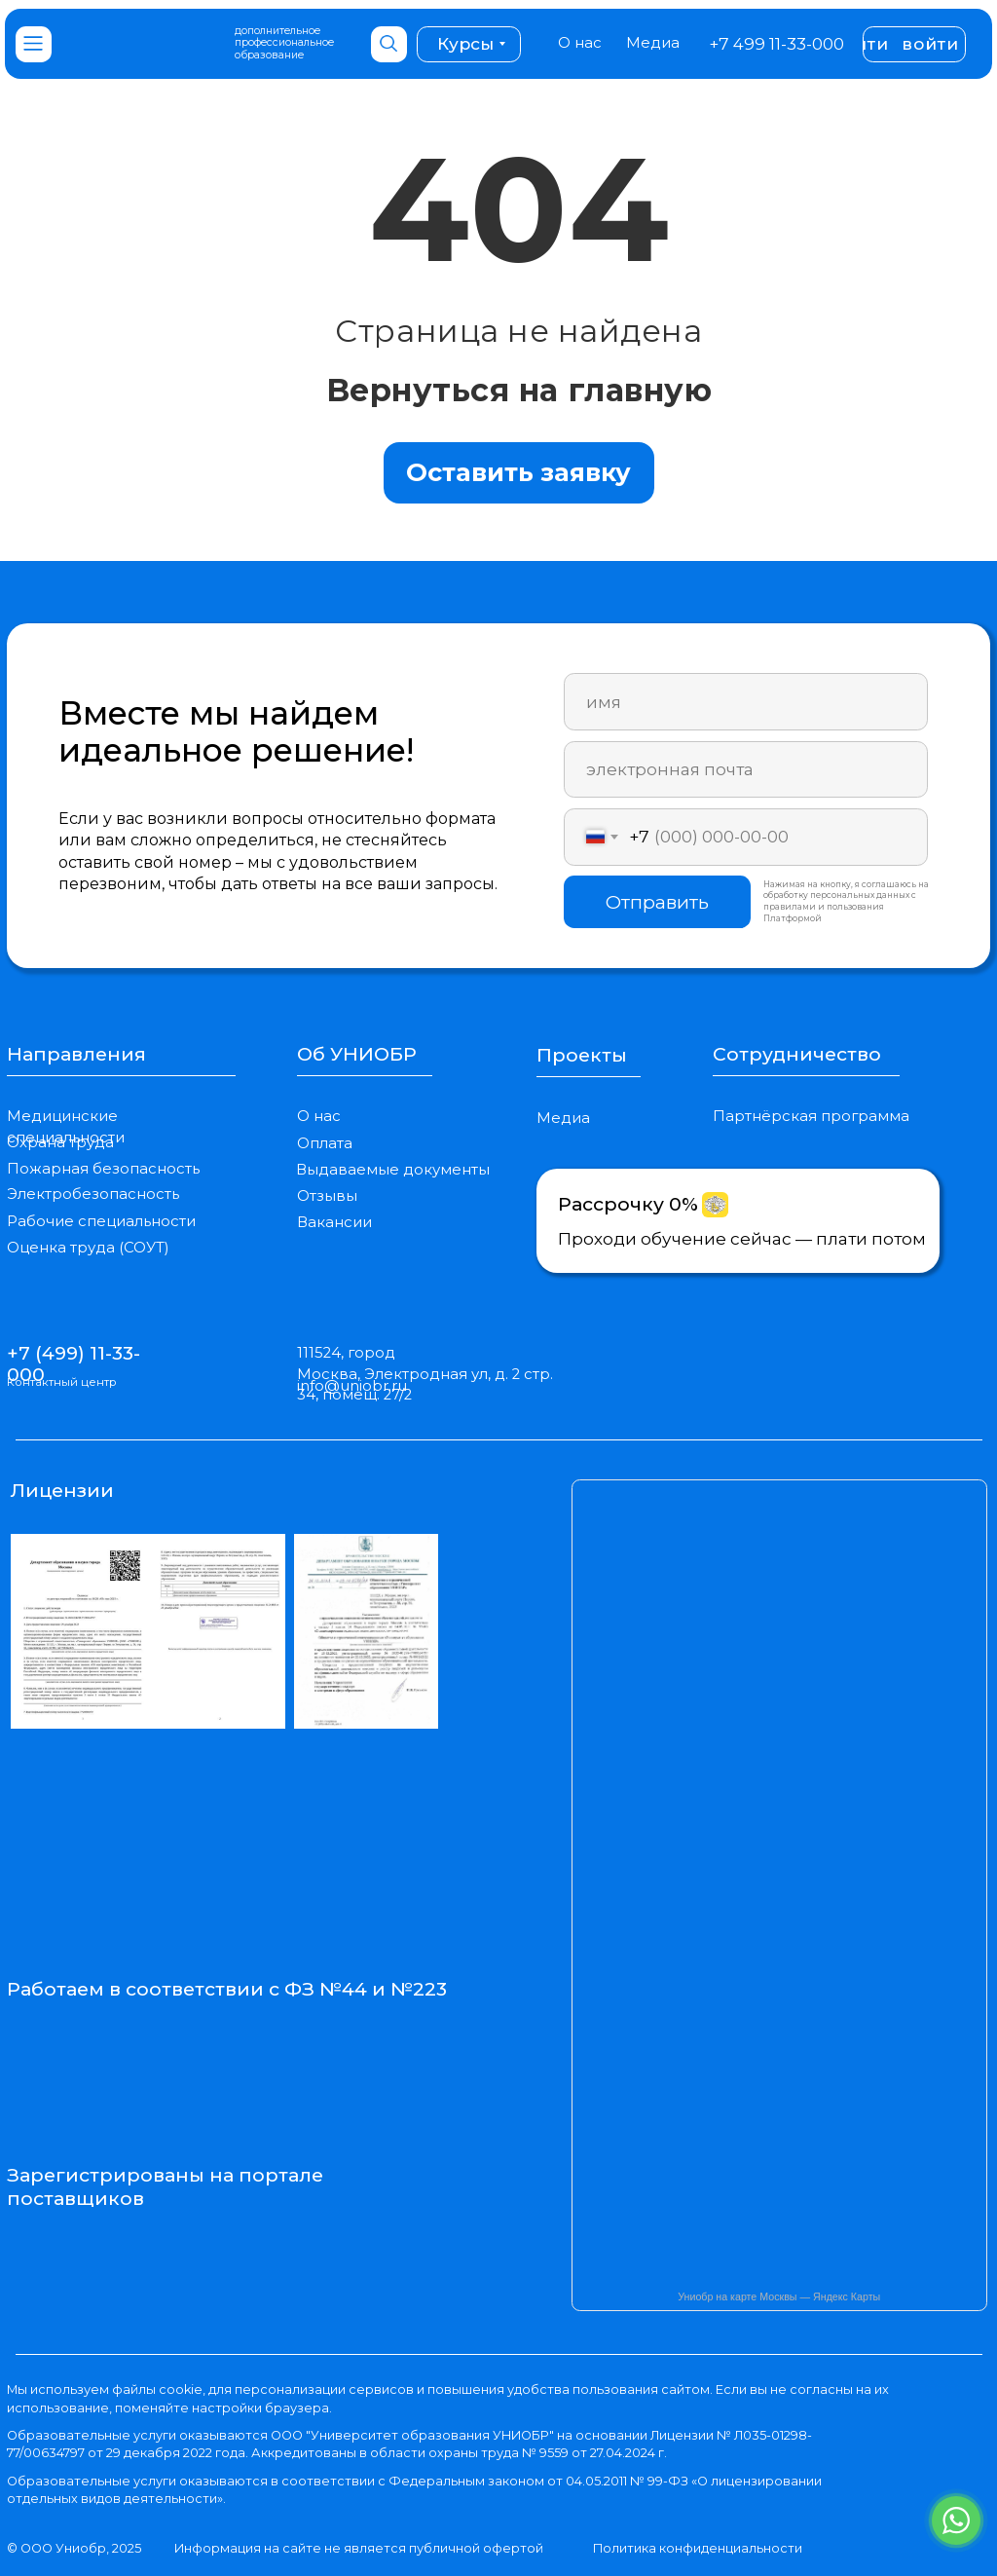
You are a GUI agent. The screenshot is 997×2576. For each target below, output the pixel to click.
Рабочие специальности (101, 1221)
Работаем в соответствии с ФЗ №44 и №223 (227, 1988)
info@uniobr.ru (352, 1386)
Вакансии (334, 1222)
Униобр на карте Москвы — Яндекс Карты (779, 2296)
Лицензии (62, 1490)
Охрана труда (60, 1142)
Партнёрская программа (811, 1116)
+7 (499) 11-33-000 (73, 1363)
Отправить (657, 902)
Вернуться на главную (519, 390)
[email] (745, 770)
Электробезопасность (93, 1194)
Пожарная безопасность (103, 1168)
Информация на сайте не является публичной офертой (358, 2548)
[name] (745, 701)
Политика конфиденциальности (697, 2548)
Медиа (653, 43)
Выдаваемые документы (393, 1169)
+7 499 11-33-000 (776, 43)
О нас (580, 43)
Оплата (324, 1143)
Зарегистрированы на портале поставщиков (165, 2186)
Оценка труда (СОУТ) (88, 1247)
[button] (519, 473)
